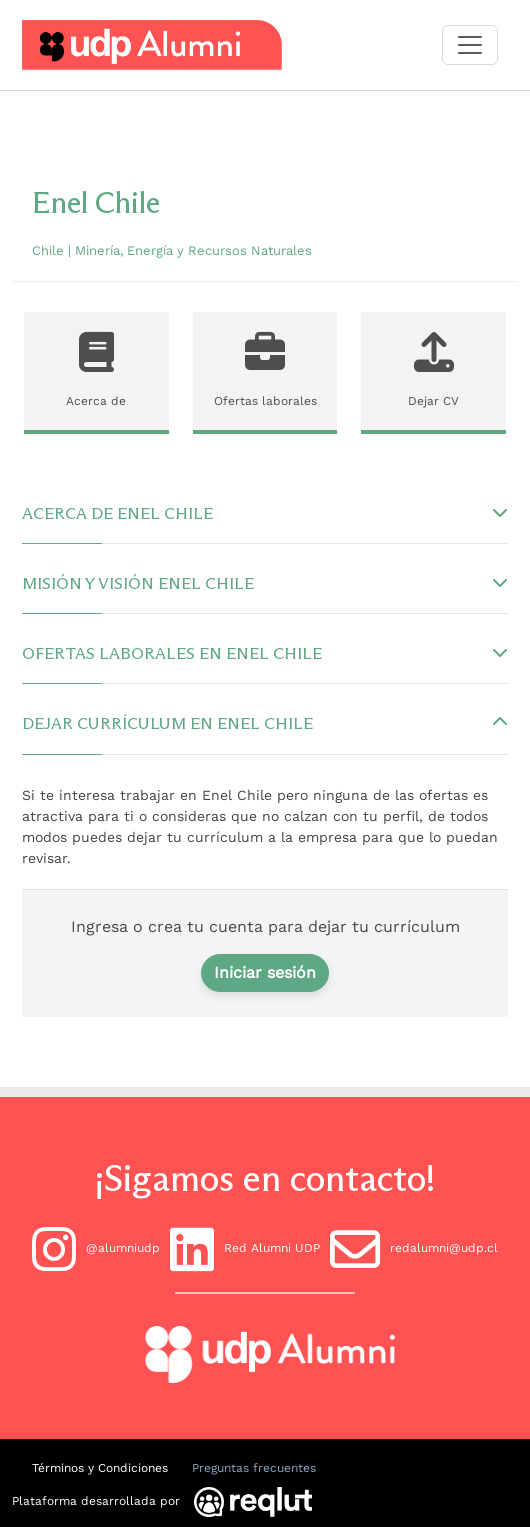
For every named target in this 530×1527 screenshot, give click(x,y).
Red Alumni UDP (245, 1249)
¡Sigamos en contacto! (265, 1178)
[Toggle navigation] (470, 45)
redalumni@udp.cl (414, 1249)
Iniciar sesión (265, 972)
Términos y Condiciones (100, 1468)
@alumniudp (96, 1249)
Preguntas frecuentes (254, 1468)
